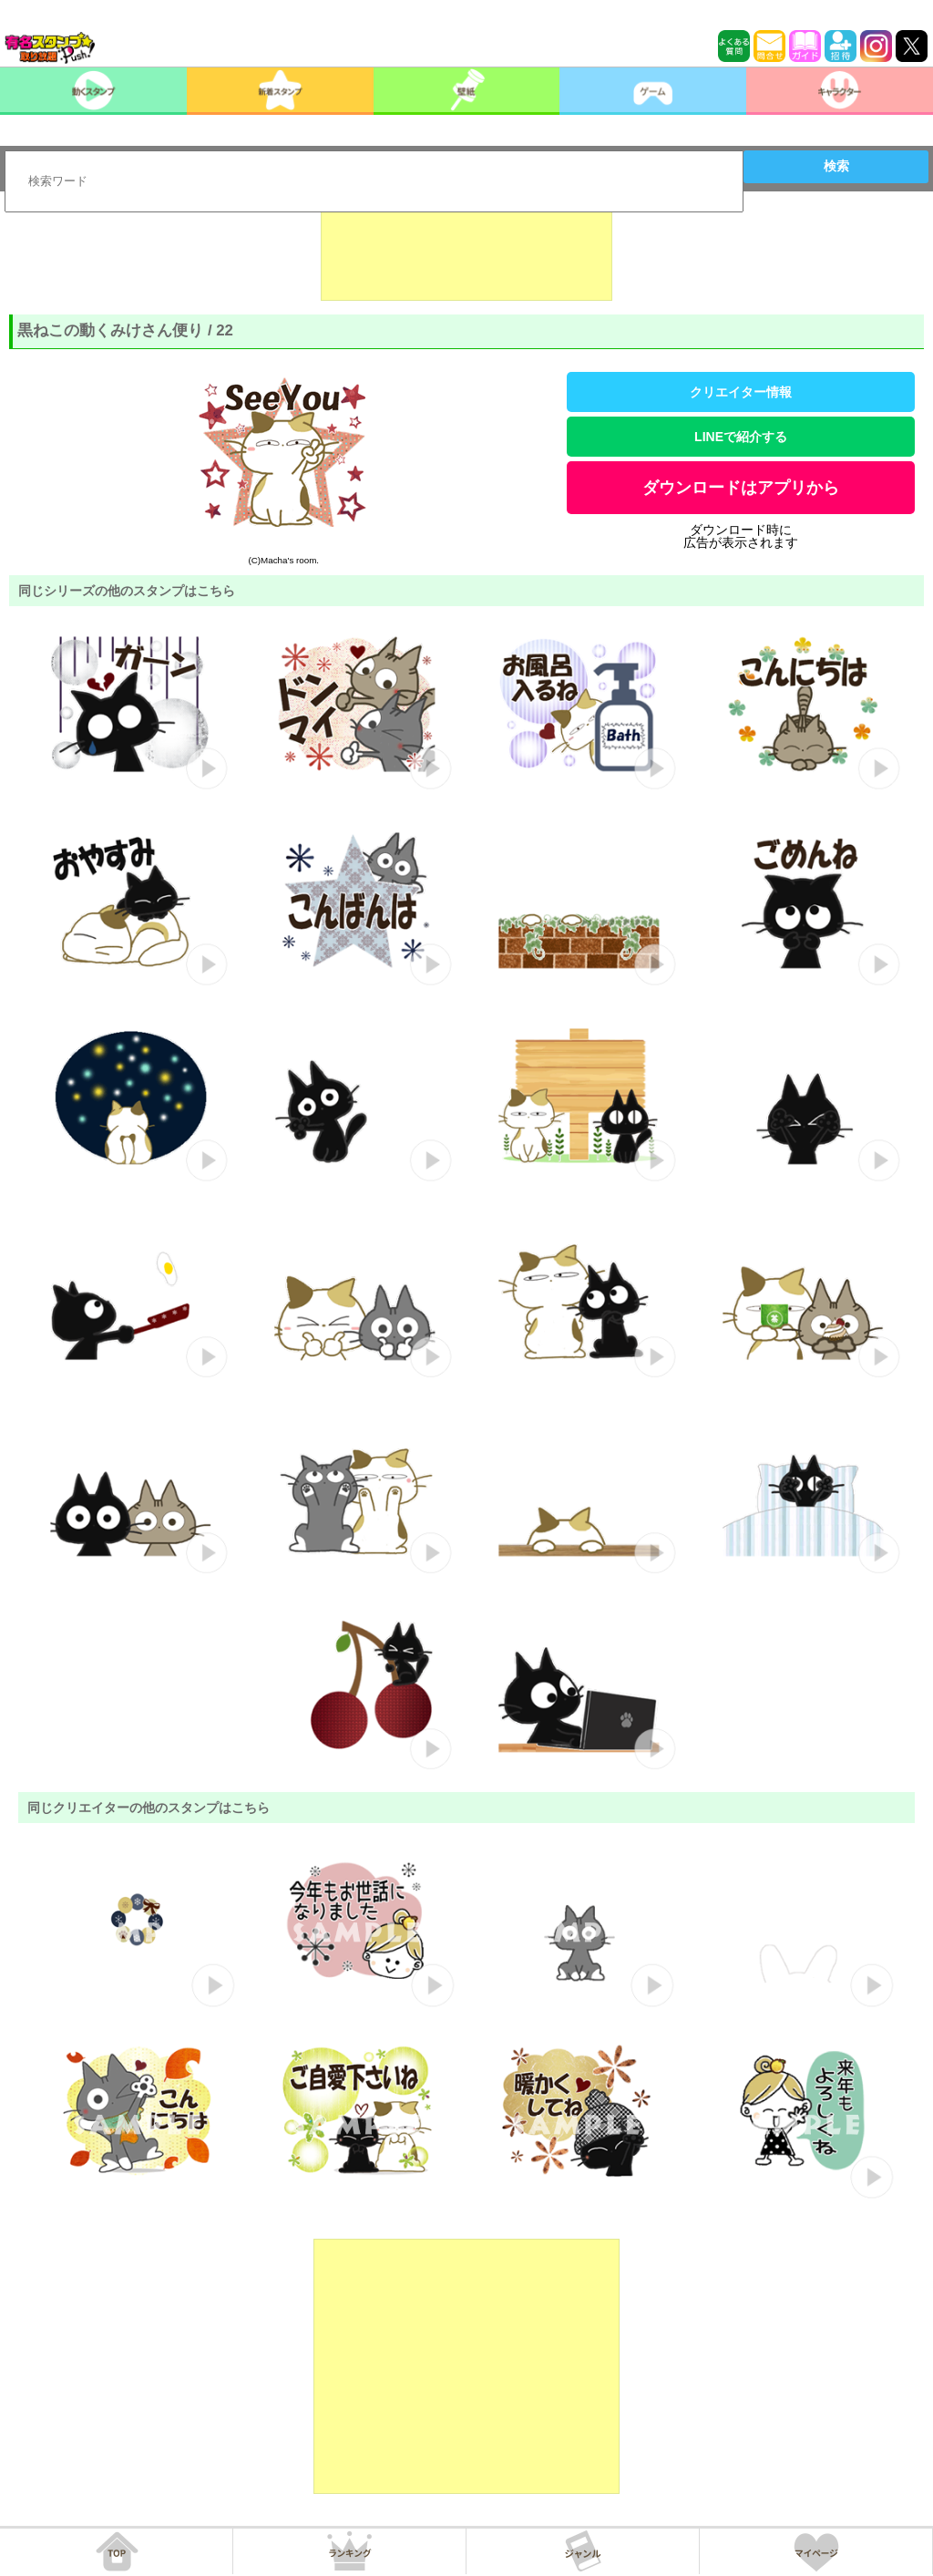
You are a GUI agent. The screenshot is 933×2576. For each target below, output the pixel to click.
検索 (836, 166)
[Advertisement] (466, 255)
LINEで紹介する (740, 436)
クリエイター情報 (741, 392)
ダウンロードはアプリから (740, 488)
